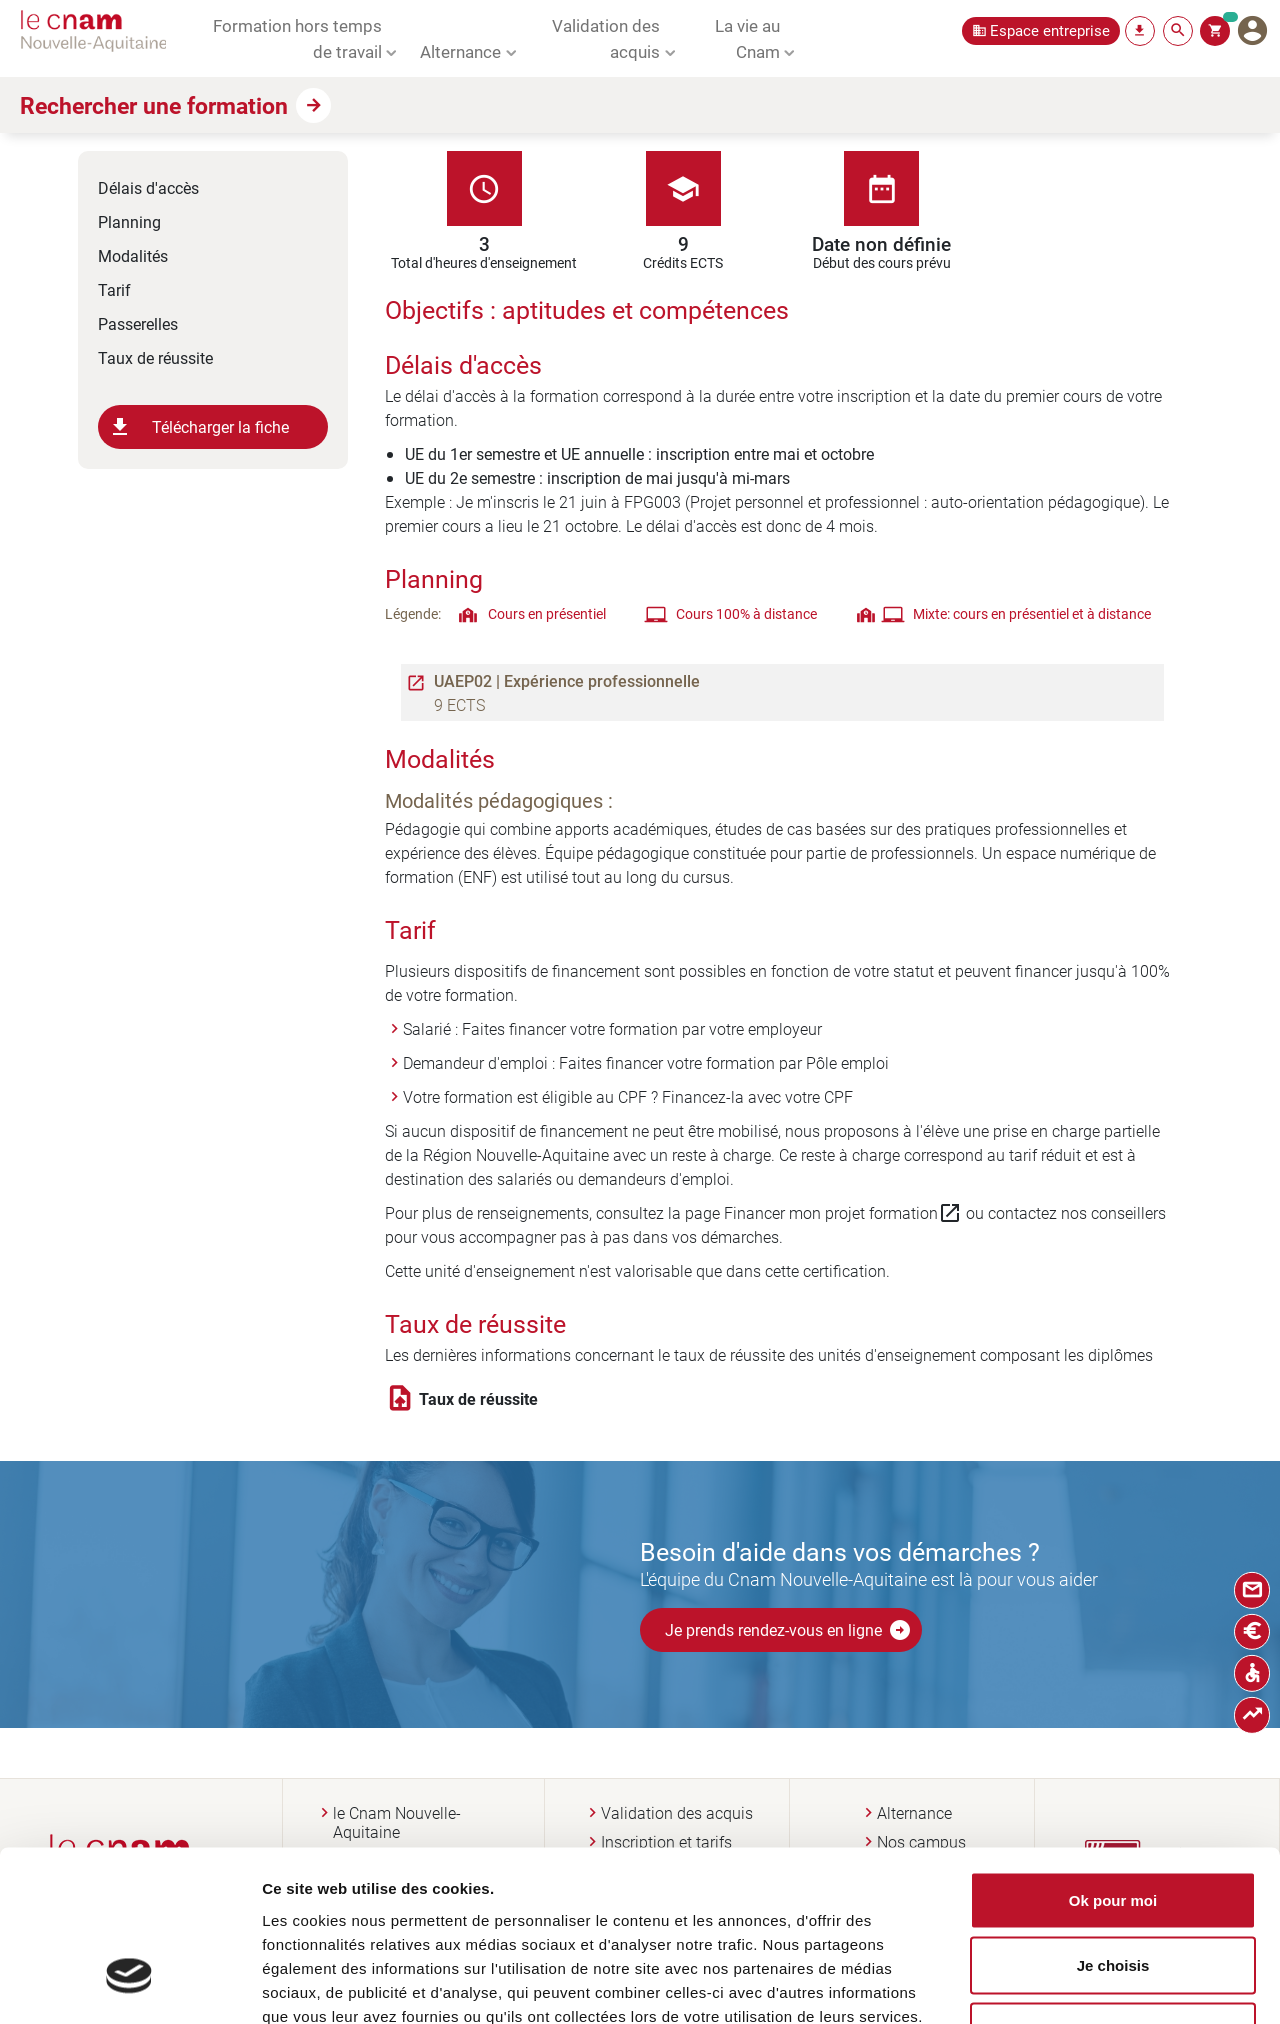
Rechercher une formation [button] (154, 105)
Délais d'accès (148, 187)
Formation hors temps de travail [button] (297, 38)
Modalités (133, 255)
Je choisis (1113, 1827)
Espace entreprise (1050, 30)
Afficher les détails (1083, 1984)
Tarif (114, 289)
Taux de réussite (155, 357)
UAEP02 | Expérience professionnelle (567, 681)
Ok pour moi (1113, 1761)
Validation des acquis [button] (606, 38)
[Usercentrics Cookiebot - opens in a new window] (129, 1985)
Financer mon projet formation (843, 1213)
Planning (129, 221)
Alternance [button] (460, 51)
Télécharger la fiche (198, 427)
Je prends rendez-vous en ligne (788, 1630)
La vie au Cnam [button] (747, 38)
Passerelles (138, 323)
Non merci (1112, 1892)
